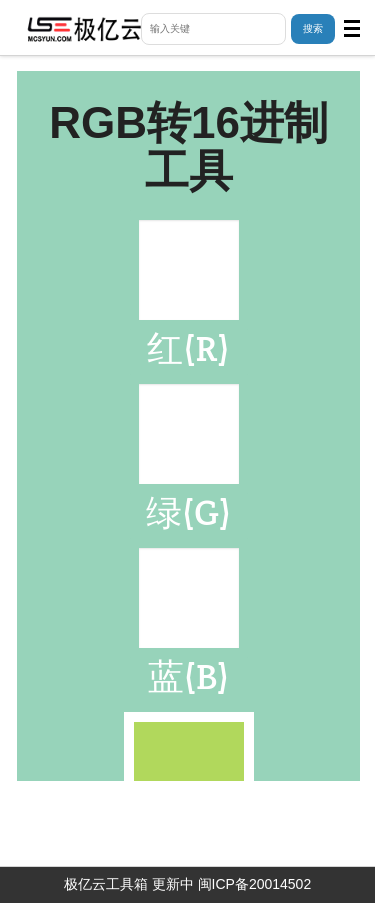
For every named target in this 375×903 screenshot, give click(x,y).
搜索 (313, 28)
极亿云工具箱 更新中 (129, 884)
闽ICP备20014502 (255, 884)
